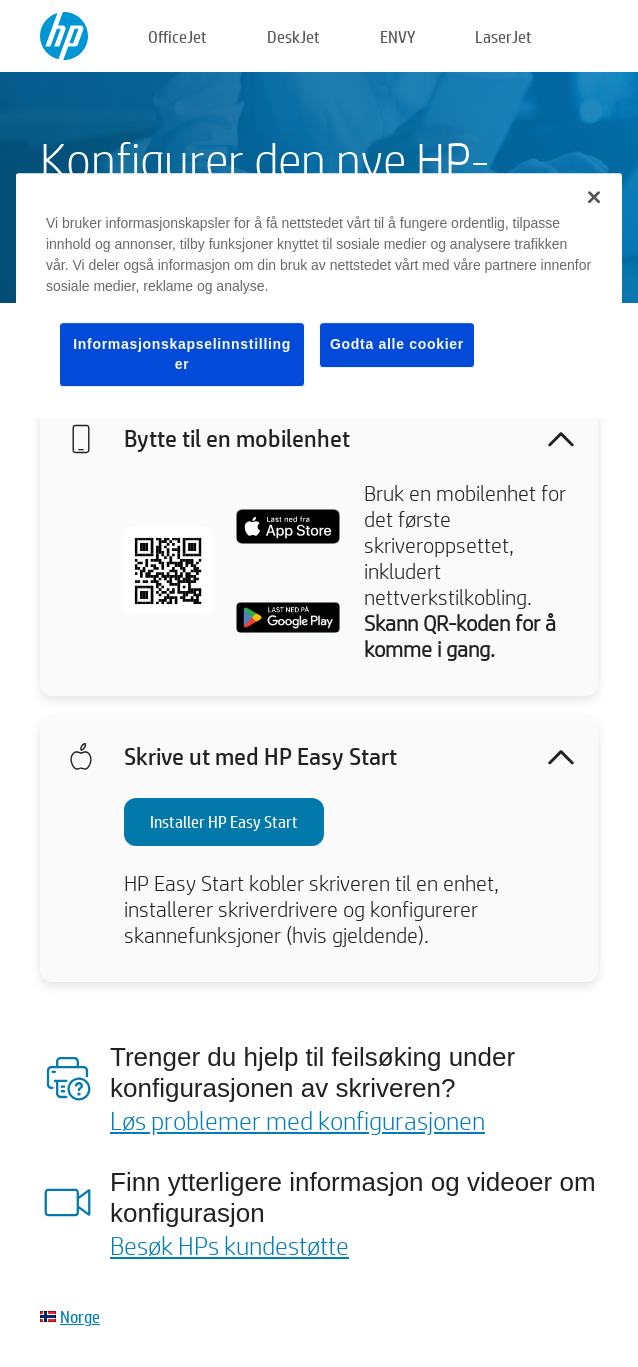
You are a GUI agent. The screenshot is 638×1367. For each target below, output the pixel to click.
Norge (80, 1316)
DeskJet (293, 36)
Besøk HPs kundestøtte (229, 1245)
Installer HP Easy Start (224, 821)
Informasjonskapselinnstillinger (182, 354)
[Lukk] (594, 197)
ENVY (397, 36)
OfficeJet (177, 36)
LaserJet (503, 36)
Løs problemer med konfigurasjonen (297, 1120)
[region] (319, 295)
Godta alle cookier (397, 344)
